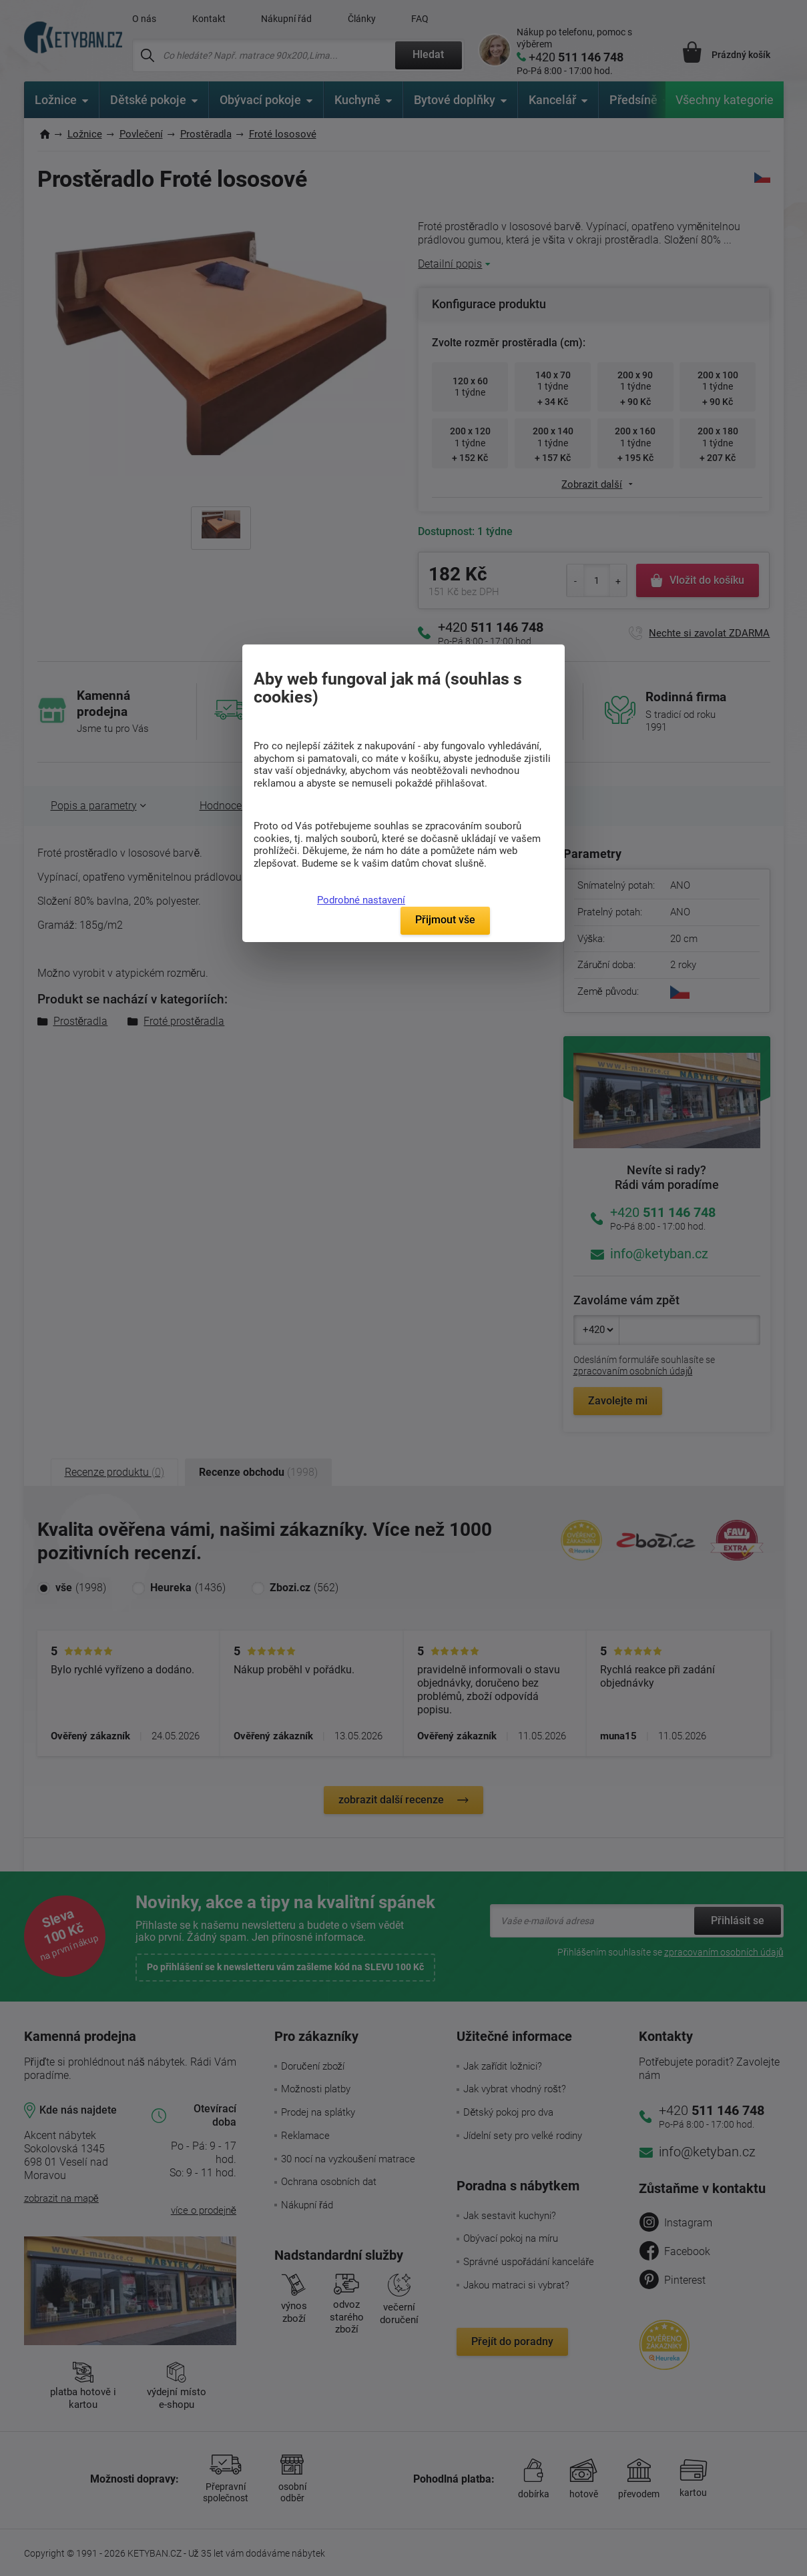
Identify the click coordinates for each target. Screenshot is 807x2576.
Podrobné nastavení (361, 900)
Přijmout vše (445, 919)
